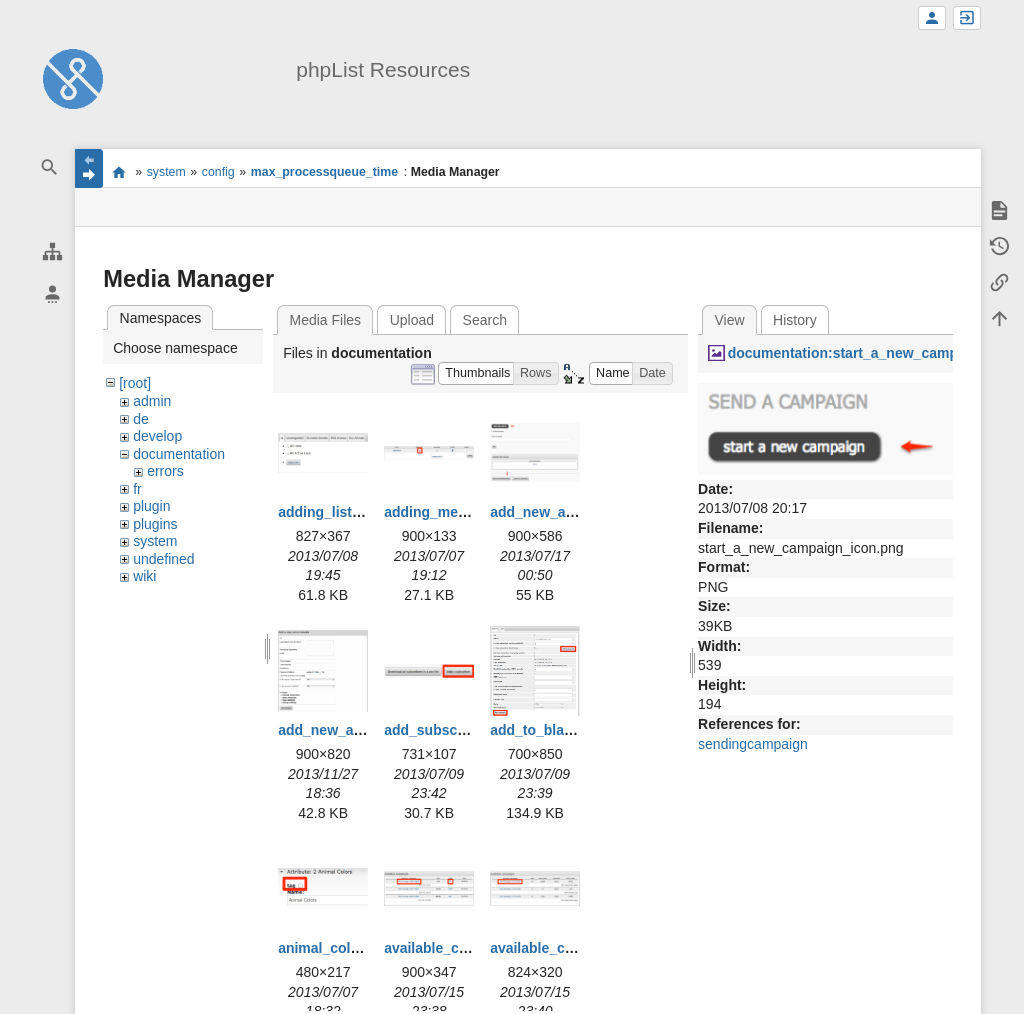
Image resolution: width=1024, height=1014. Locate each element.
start (118, 172)
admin (152, 401)
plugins (155, 524)
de (141, 419)
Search (485, 320)
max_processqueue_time (324, 172)
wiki (144, 576)
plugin (151, 506)
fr (137, 489)
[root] (135, 383)
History (795, 320)
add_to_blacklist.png (559, 730)
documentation (179, 454)
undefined (164, 559)
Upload (412, 320)
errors (165, 471)
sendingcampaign (753, 744)
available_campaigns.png (469, 948)
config (218, 172)
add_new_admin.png (559, 512)
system (166, 172)
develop (157, 436)
